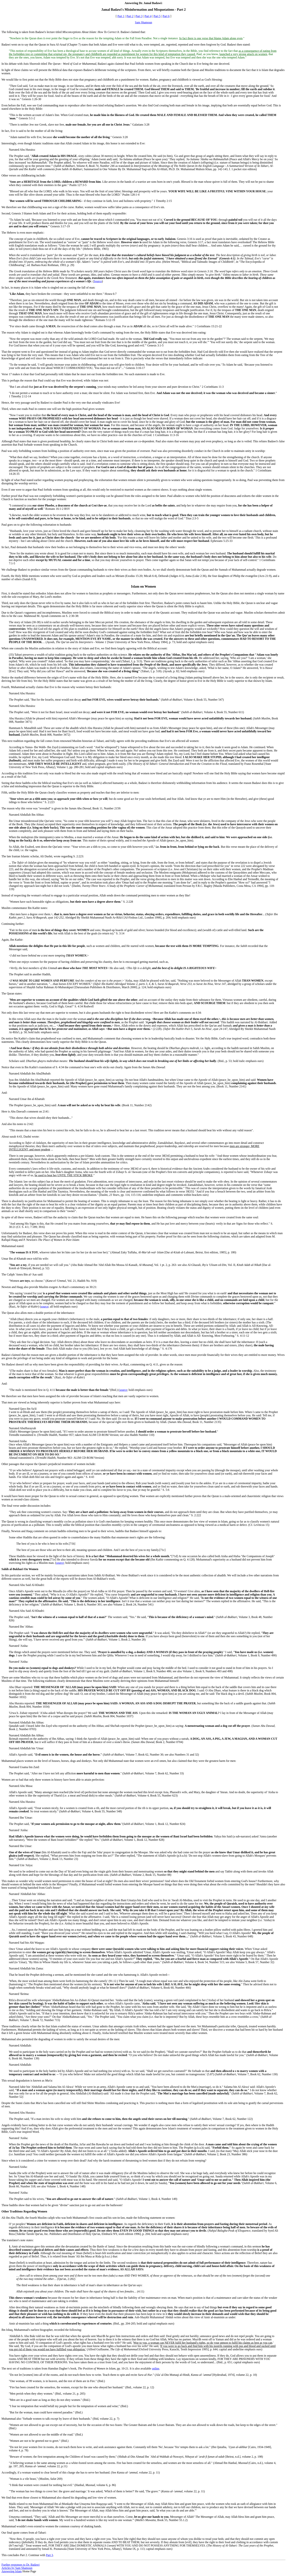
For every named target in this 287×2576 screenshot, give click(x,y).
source (45, 1306)
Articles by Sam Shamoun (16, 2568)
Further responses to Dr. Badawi (20, 2564)
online (155, 2368)
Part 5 (157, 16)
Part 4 (148, 16)
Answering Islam (11, 2571)
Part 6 (166, 16)
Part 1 (121, 16)
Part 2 (130, 16)
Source (98, 281)
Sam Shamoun (143, 22)
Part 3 (139, 16)
